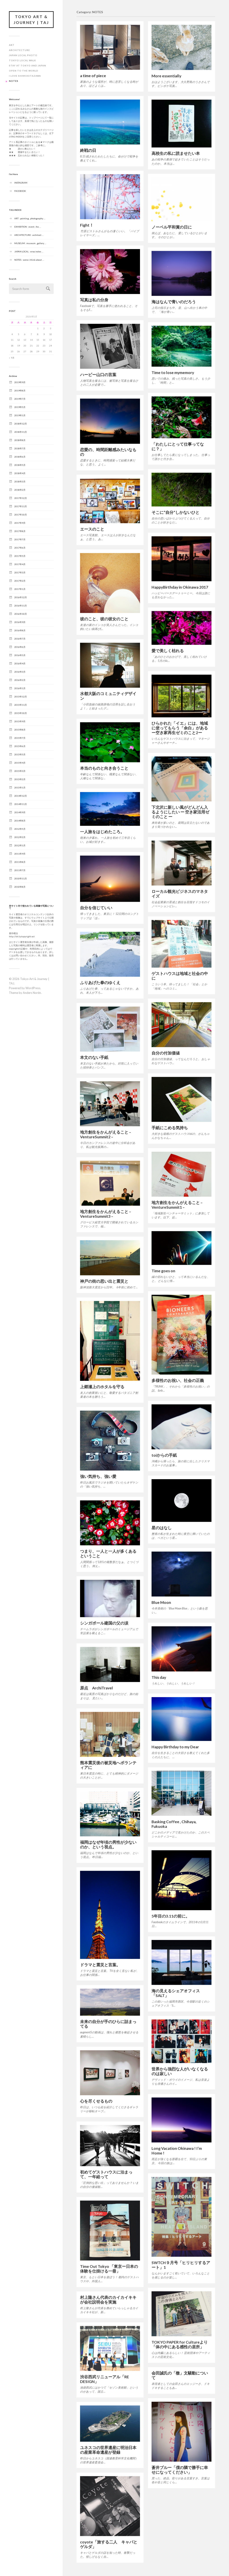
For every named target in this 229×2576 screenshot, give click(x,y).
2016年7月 (19, 638)
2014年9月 (19, 812)
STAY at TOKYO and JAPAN (27, 65)
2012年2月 (19, 837)
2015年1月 (19, 787)
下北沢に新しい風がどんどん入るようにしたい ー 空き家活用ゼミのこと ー (180, 812)
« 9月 (12, 358)
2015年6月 (19, 746)
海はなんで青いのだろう (173, 301)
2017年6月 (19, 547)
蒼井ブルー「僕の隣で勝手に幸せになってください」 (179, 2470)
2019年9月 (19, 382)
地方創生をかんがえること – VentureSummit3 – (105, 1213)
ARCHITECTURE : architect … (28, 234)
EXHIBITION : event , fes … (27, 226)
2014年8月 (19, 820)
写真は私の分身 (94, 300)
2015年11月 (20, 704)
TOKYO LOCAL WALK (22, 60)
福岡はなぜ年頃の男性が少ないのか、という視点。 (108, 1844)
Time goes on (163, 1270)
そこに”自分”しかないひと (175, 512)
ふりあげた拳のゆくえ (100, 982)
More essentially (166, 76)
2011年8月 (19, 862)
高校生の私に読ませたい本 (175, 153)
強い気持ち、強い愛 (98, 1476)
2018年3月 (19, 481)
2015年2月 (19, 779)
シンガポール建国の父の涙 (104, 1623)
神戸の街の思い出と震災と (104, 1281)
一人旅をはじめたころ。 (102, 831)
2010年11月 (20, 878)
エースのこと (92, 529)
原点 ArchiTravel (96, 1687)
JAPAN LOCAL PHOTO (23, 55)
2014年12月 (20, 795)
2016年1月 (19, 688)
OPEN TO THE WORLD (23, 70)
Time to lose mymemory (172, 372)
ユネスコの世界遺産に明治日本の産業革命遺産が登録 (108, 2450)
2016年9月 (19, 622)
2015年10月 (20, 713)
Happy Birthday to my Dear (175, 1746)
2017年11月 (20, 506)
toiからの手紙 (164, 1455)
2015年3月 (19, 771)
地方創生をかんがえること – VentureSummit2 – (105, 1134)
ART (12, 45)
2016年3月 (19, 671)
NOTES (13, 81)
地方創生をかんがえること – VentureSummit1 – (176, 1205)
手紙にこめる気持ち (169, 1127)
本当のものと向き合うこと (104, 768)
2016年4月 (19, 663)
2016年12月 (20, 597)
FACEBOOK (20, 190)
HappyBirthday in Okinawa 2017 (179, 587)
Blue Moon (161, 1602)
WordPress (32, 988)
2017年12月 (20, 498)
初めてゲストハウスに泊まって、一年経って (106, 2174)
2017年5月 (19, 556)
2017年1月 (19, 589)
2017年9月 (19, 523)
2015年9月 (19, 721)
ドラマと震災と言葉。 (100, 1964)
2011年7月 (19, 870)
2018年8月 (19, 440)
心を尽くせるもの (96, 2101)
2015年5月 (19, 754)
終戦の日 (88, 150)
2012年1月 (19, 845)
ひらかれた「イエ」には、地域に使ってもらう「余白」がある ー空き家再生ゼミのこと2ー (179, 728)
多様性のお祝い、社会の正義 (177, 1380)
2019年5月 (19, 407)
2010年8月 (19, 886)
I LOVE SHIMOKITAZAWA (25, 75)
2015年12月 (20, 696)
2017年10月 (20, 514)
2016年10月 (20, 613)
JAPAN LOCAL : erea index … (28, 251)
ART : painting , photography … (29, 218)
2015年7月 (19, 738)
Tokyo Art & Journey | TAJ (31, 19)
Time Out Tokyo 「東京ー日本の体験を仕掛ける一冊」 (109, 2268)
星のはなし (161, 1527)
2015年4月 (19, 762)
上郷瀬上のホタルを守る (102, 1386)
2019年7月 (19, 398)
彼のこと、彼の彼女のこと (104, 619)
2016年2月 (19, 680)
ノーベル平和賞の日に (171, 227)
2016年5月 (19, 655)
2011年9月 (19, 853)
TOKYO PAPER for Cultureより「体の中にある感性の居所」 (179, 2344)
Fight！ (86, 225)
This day (158, 1677)
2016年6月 (19, 647)
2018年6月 (19, 456)
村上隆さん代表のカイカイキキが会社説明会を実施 (108, 2299)
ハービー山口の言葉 (98, 374)
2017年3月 (19, 572)
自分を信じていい (96, 907)
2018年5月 (19, 465)
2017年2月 (19, 580)
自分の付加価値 (165, 1053)
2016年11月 (20, 605)
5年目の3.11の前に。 (170, 1916)
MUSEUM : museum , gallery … (30, 243)
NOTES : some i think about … (29, 259)
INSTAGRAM (20, 182)
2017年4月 (19, 564)
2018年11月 (20, 432)
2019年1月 (19, 415)
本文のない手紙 (94, 1057)
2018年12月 (20, 423)
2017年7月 (19, 539)
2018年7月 (19, 448)
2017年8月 (19, 531)
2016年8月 (19, 630)
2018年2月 (19, 489)
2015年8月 (19, 729)
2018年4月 (19, 473)
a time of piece (93, 75)
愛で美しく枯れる (167, 650)
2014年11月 (20, 804)
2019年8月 (19, 390)
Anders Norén (32, 993)
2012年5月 (19, 829)
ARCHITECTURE (19, 50)
